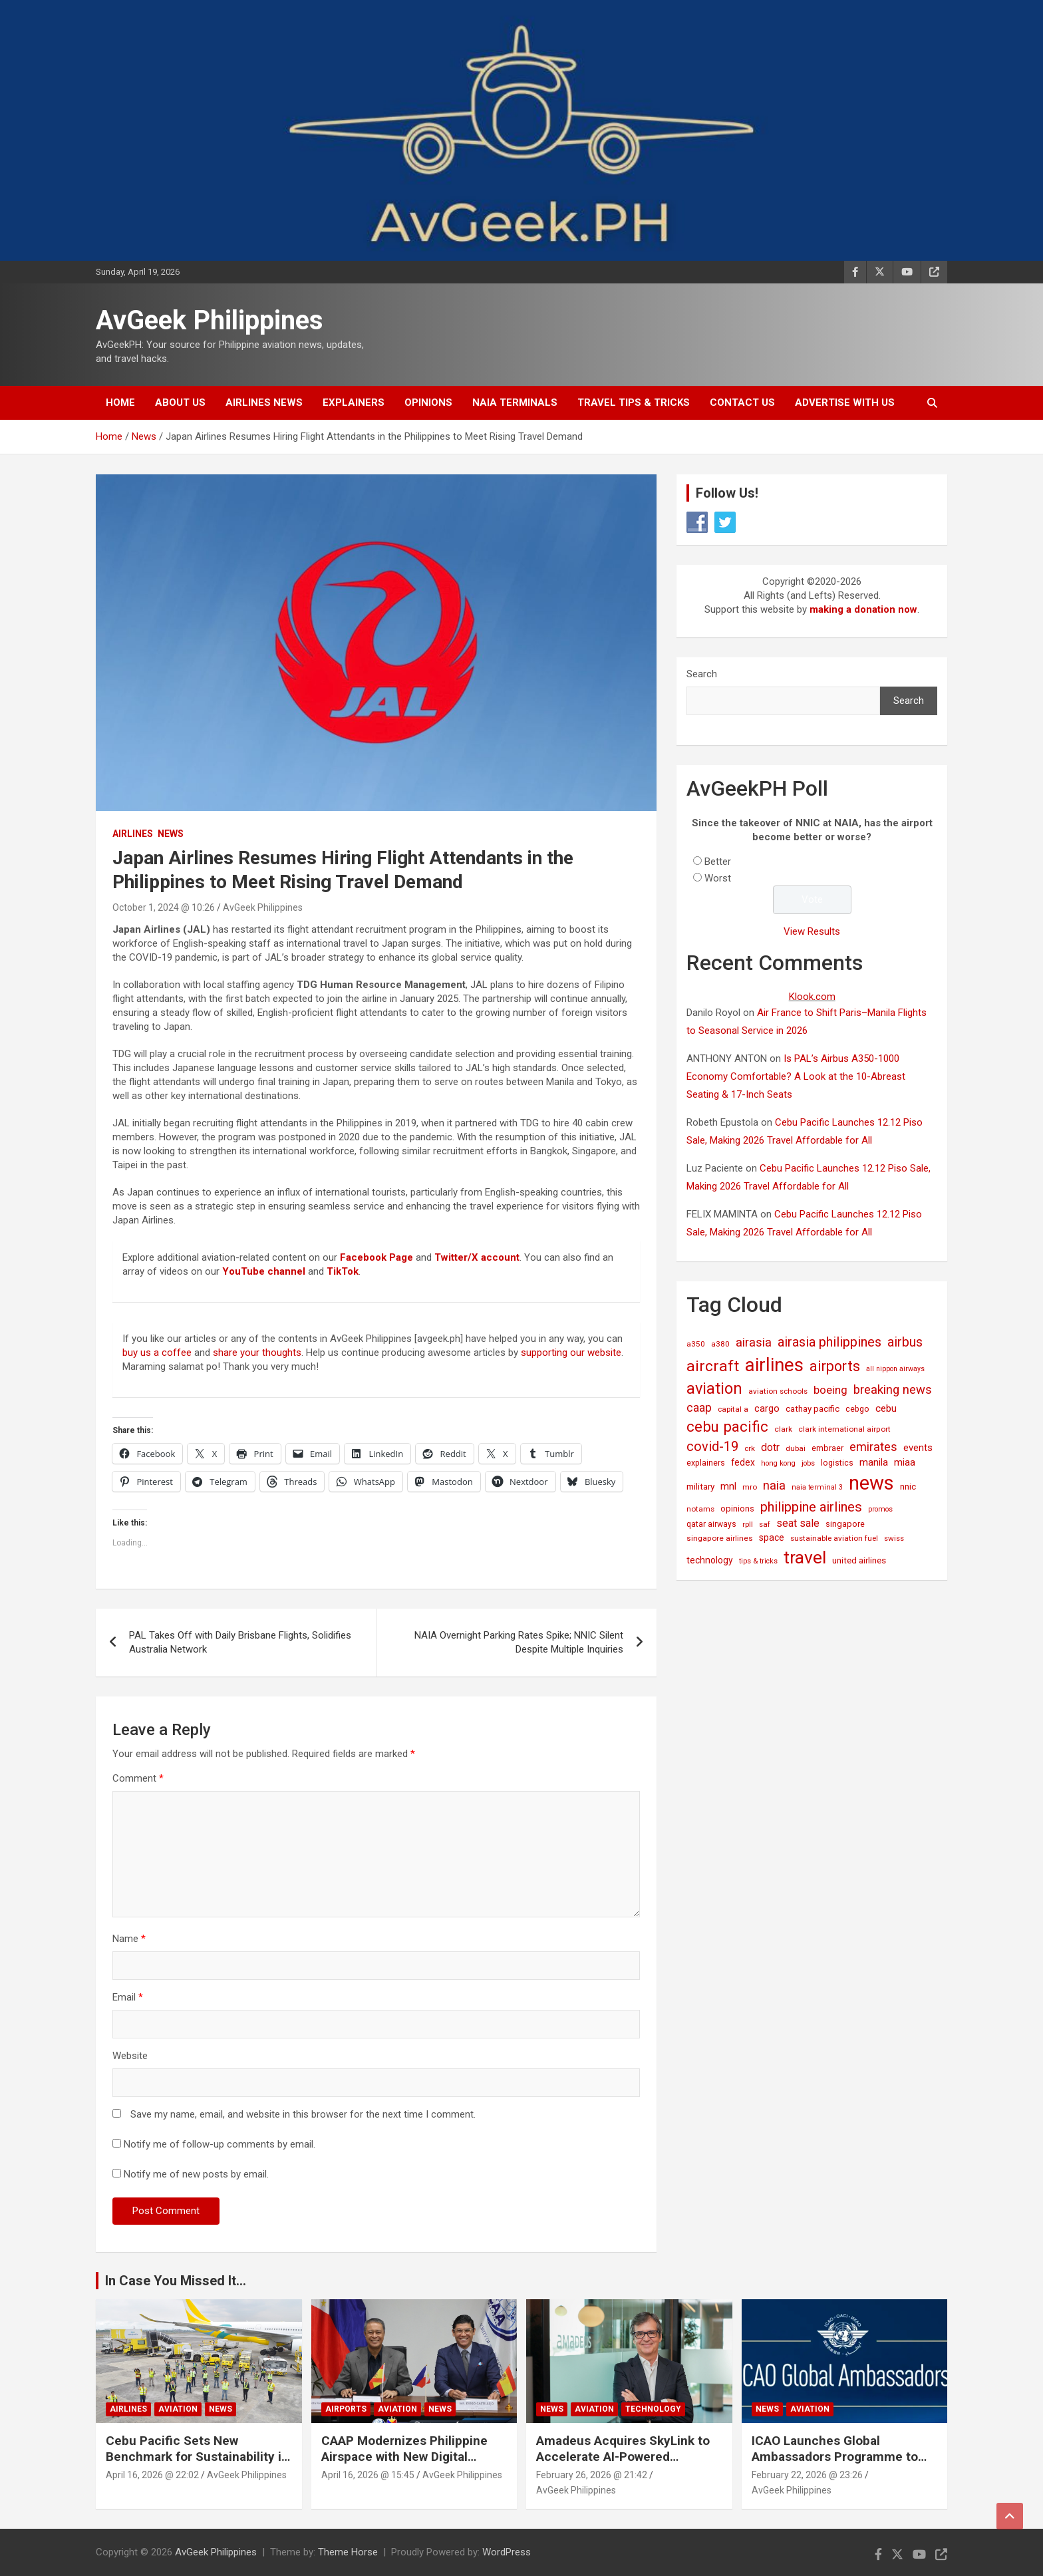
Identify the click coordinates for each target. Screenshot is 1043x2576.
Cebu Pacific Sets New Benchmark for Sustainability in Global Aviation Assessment (197, 2457)
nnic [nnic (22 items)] (908, 1487)
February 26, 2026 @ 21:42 (591, 2475)
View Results (812, 931)
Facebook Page (376, 1257)
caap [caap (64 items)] (699, 1407)
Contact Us (742, 402)
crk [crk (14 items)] (749, 1448)
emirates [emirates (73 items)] (873, 1447)
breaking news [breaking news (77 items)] (892, 1389)
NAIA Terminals (514, 402)
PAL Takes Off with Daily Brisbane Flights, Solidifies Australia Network (240, 1642)
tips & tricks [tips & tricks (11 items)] (758, 1561)
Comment (138, 1778)
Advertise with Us (845, 402)
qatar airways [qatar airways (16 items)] (711, 1524)
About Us (180, 402)
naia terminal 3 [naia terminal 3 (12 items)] (817, 1487)
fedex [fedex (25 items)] (743, 1462)
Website (130, 2056)
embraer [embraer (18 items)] (827, 1448)
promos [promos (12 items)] (880, 1509)
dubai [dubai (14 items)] (796, 1448)
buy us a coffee (157, 1353)
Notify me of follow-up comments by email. (219, 2144)
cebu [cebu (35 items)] (886, 1408)
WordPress (506, 2552)
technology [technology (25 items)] (709, 1560)
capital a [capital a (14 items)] (733, 1409)
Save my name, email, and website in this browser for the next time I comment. (303, 2114)
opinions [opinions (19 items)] (737, 1509)
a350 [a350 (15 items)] (695, 1344)
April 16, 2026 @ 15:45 (367, 2475)
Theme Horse (348, 2552)
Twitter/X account (477, 1257)
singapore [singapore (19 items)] (845, 1524)
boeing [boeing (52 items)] (830, 1389)
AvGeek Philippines (209, 320)
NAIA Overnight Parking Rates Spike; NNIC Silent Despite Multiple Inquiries (518, 1642)
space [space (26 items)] (771, 1537)
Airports (346, 2409)
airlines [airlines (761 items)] (774, 1365)
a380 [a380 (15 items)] (720, 1344)
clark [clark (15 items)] (783, 1429)
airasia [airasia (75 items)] (754, 1342)
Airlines (132, 833)
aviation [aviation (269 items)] (714, 1388)
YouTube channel (263, 1271)
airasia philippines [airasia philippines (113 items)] (829, 1342)
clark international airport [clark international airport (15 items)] (844, 1429)
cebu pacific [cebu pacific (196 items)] (727, 1426)
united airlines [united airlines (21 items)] (859, 1560)
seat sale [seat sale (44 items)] (798, 1523)
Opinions (428, 402)
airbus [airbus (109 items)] (905, 1342)
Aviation (178, 2409)
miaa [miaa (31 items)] (904, 1462)
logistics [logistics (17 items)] (837, 1463)
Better (717, 862)
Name (129, 1939)
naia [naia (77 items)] (774, 1485)
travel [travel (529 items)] (805, 1557)
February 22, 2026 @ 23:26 (807, 2475)
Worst (717, 878)
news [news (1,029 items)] (871, 1483)
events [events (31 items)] (918, 1448)
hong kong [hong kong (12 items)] (778, 1463)
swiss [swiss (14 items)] (894, 1538)
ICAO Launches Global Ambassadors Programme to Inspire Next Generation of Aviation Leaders (835, 2465)
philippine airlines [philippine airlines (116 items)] (811, 1507)
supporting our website (571, 1353)
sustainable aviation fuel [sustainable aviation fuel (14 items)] (834, 1538)
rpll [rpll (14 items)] (747, 1524)
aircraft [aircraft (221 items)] (712, 1366)
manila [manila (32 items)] (873, 1462)
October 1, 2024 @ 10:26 (163, 907)
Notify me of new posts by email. (196, 2174)
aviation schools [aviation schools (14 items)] (778, 1391)
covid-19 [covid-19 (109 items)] (712, 1446)
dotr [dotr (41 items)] (770, 1447)
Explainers (353, 402)
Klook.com (812, 997)
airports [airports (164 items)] (835, 1366)
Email (127, 1997)
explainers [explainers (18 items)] (705, 1463)
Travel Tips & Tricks (633, 402)
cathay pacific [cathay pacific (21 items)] (812, 1409)
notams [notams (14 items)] (700, 1509)
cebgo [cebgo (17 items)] (857, 1409)
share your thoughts (257, 1353)
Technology (653, 2409)
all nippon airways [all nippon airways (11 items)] (895, 1369)
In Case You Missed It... (175, 2281)
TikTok (343, 1271)
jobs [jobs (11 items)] (808, 1463)
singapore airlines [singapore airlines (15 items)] (719, 1538)
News (171, 833)
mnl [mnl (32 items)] (728, 1486)
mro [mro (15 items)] (749, 1487)
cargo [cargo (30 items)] (767, 1408)
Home (120, 402)
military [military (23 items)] (700, 1486)
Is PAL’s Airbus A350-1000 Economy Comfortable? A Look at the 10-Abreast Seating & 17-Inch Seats (795, 1076)
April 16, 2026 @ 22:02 (152, 2475)
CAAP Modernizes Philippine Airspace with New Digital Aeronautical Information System (404, 2465)
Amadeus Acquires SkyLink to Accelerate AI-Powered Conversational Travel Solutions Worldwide (628, 2465)
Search (701, 674)
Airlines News (264, 402)
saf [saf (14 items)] (764, 1524)
